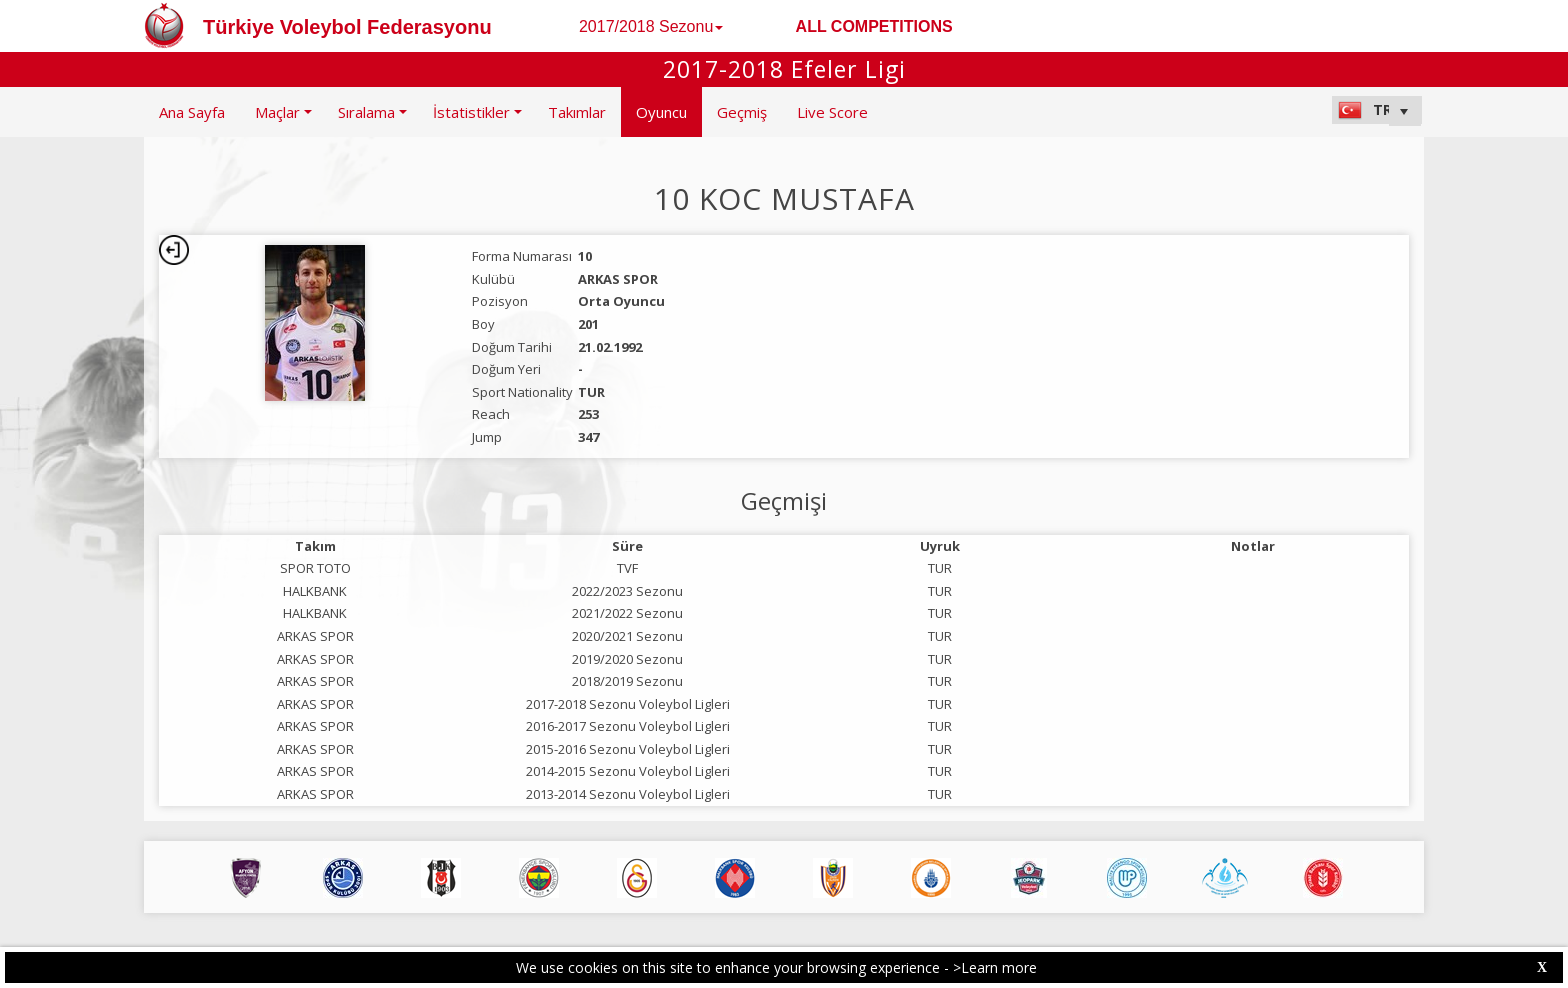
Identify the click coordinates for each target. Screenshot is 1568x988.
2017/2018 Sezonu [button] (651, 26)
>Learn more (995, 967)
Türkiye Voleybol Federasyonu (347, 27)
